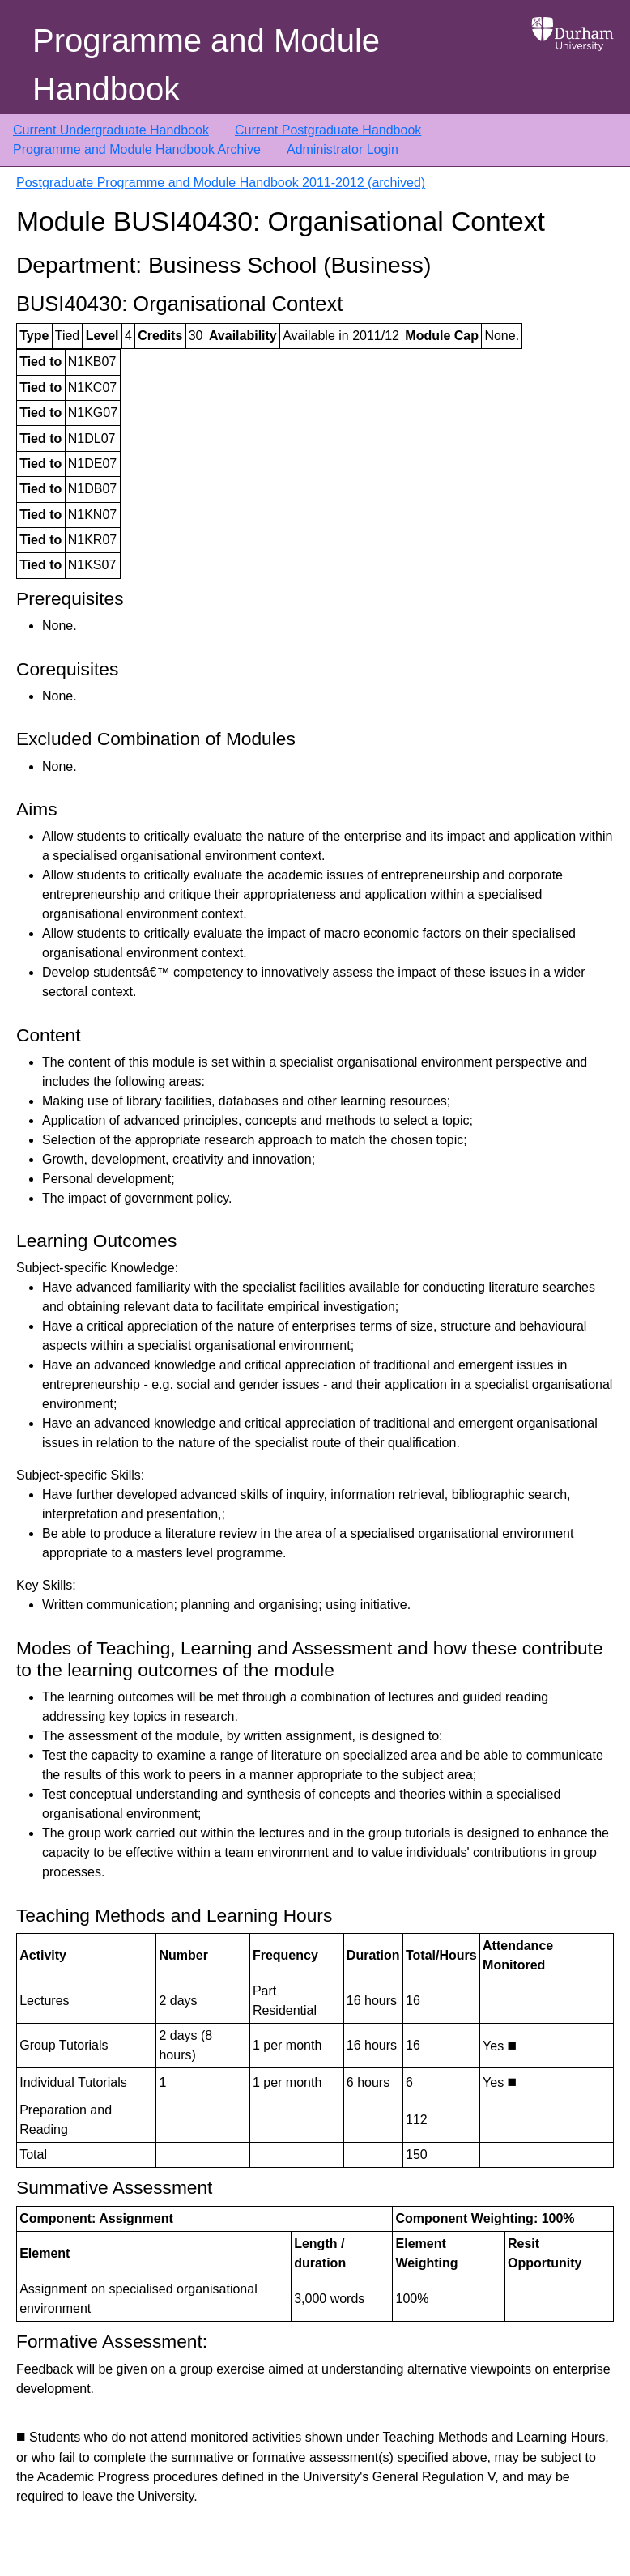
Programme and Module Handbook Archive (137, 149)
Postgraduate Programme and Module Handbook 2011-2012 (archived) (220, 182)
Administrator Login (342, 149)
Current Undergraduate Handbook (111, 130)
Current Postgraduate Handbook (328, 130)
